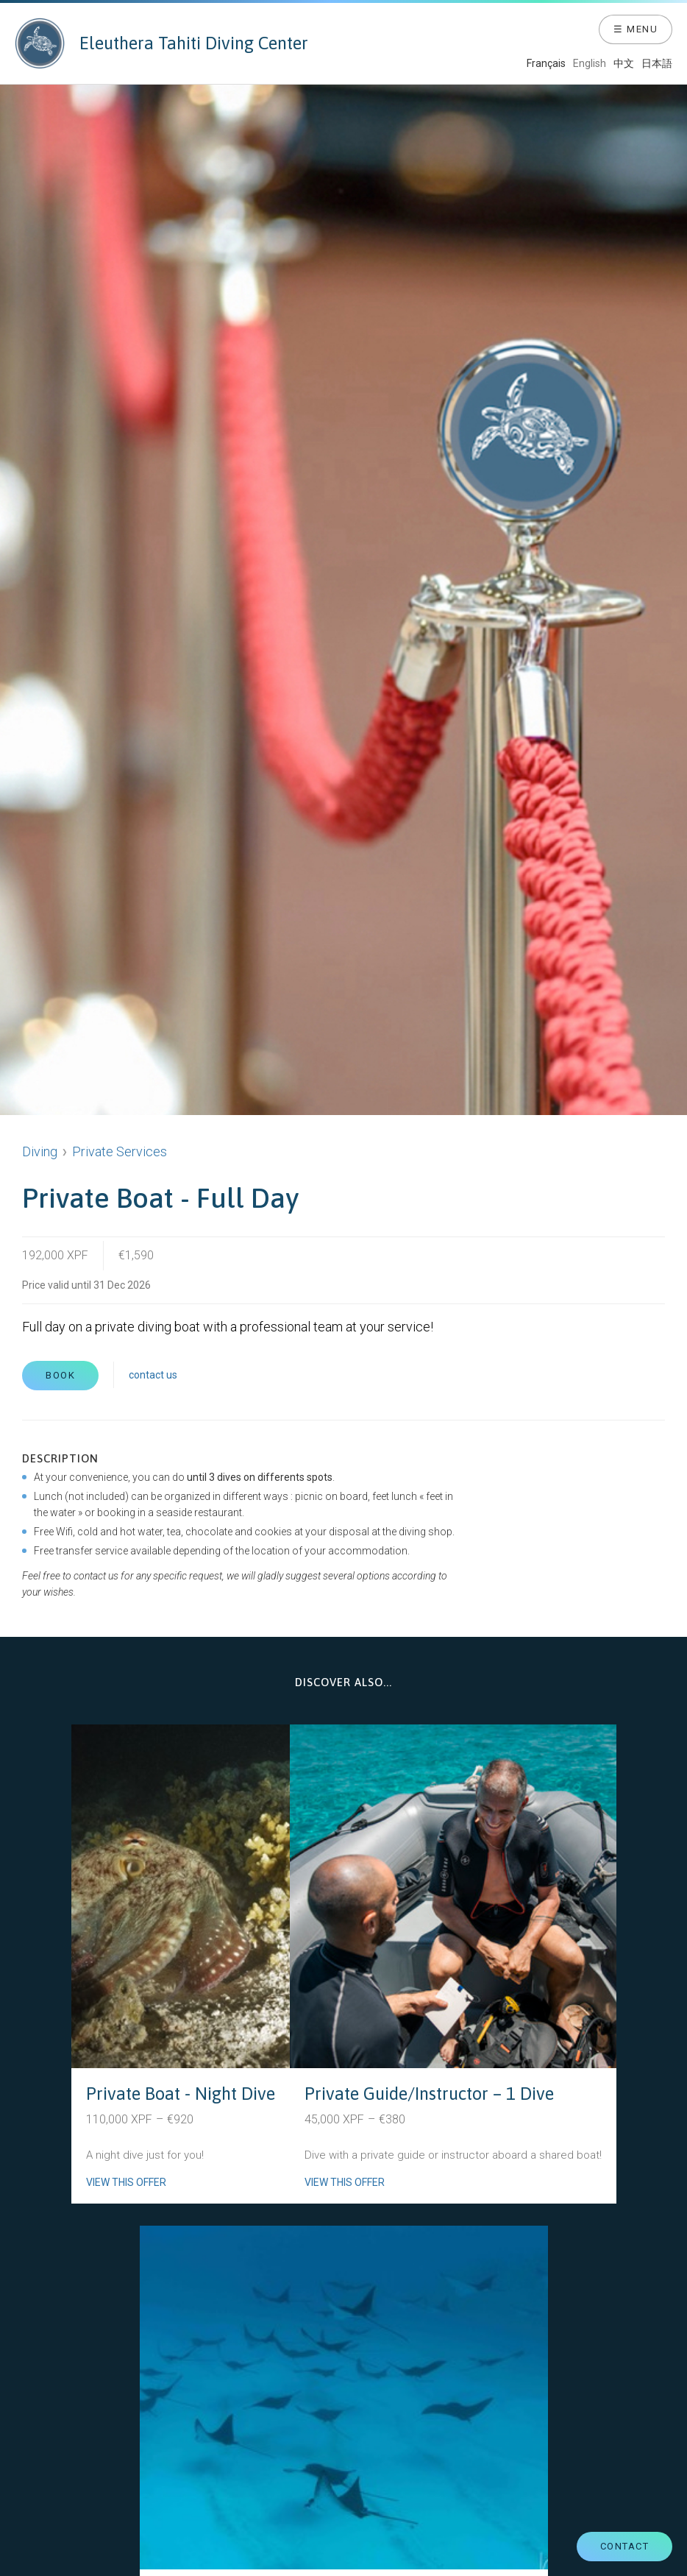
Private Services (119, 1151)
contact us (153, 1375)
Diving (39, 1151)
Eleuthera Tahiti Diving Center (161, 43)
